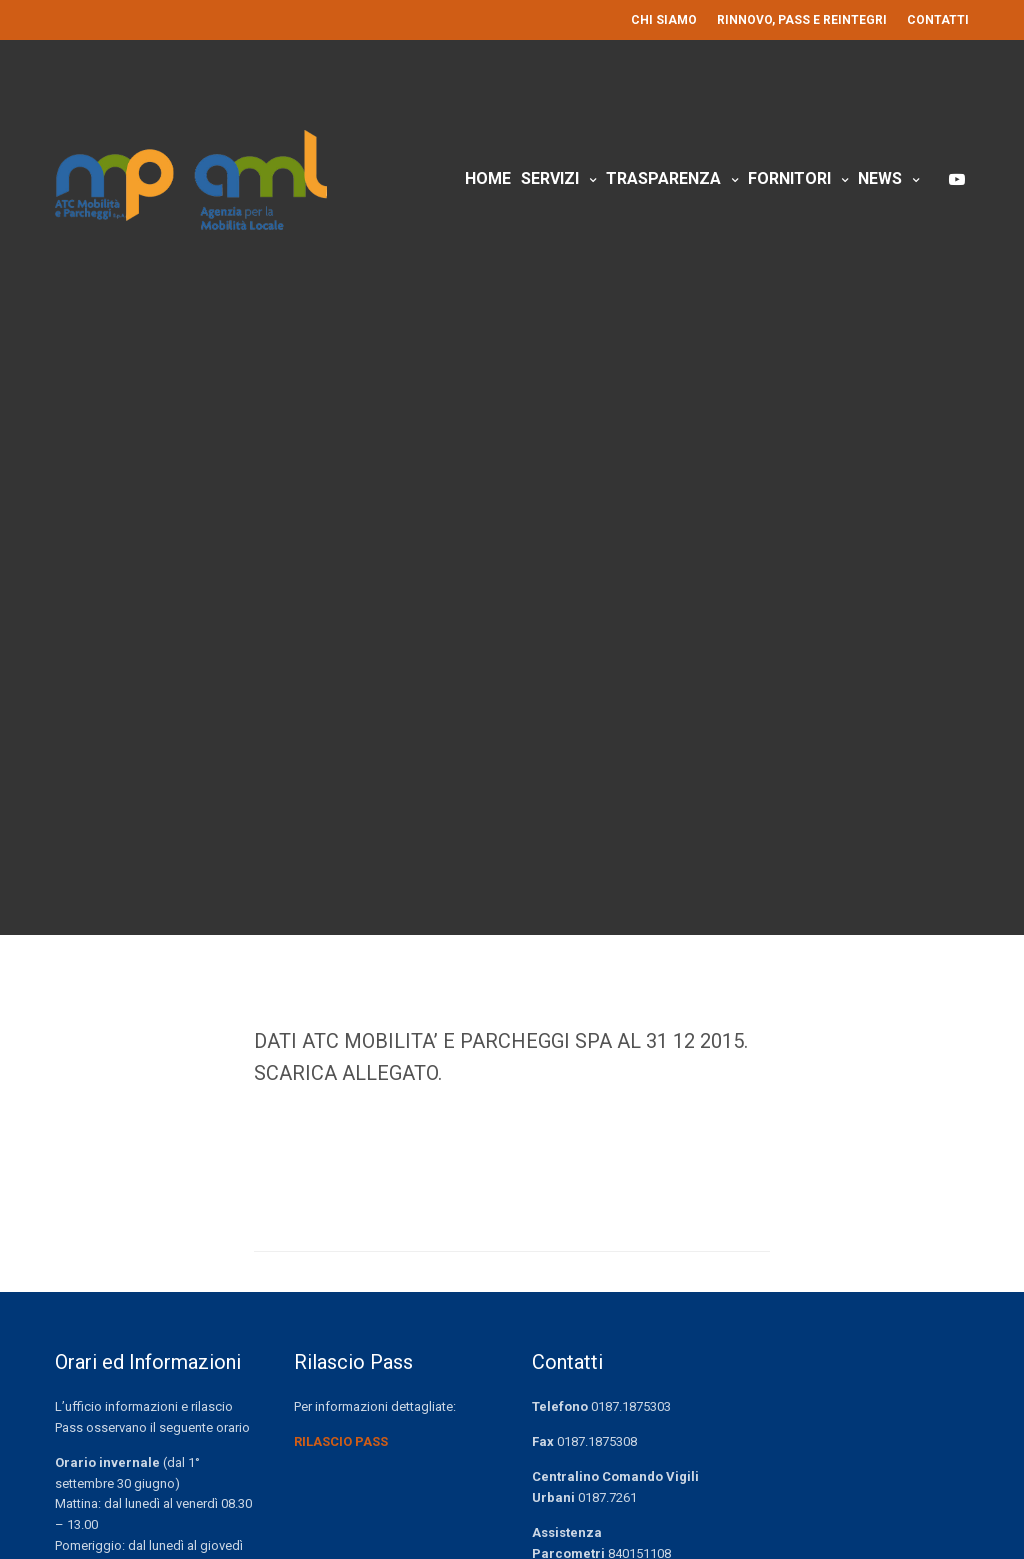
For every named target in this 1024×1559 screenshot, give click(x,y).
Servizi (550, 178)
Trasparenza (663, 178)
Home (488, 178)
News (880, 178)
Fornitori (789, 178)
